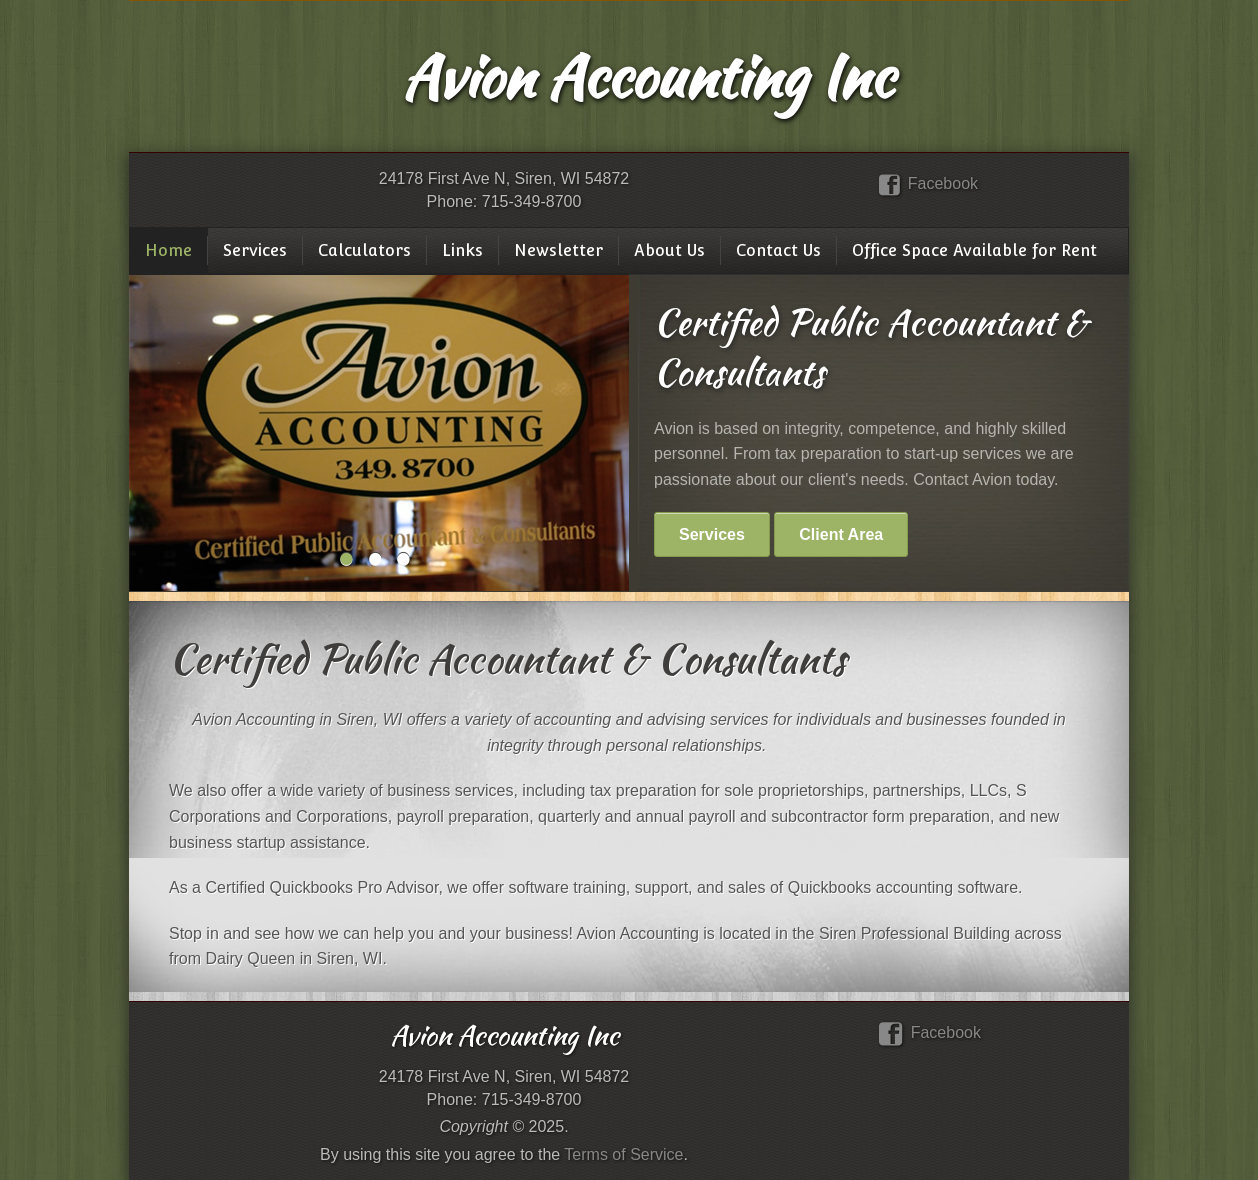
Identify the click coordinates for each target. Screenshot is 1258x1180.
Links (462, 250)
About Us (669, 250)
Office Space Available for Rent (974, 250)
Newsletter (558, 250)
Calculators (364, 250)
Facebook (928, 184)
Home (168, 250)
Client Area (841, 534)
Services (255, 250)
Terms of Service (623, 1154)
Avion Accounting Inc (647, 76)
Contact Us (778, 250)
